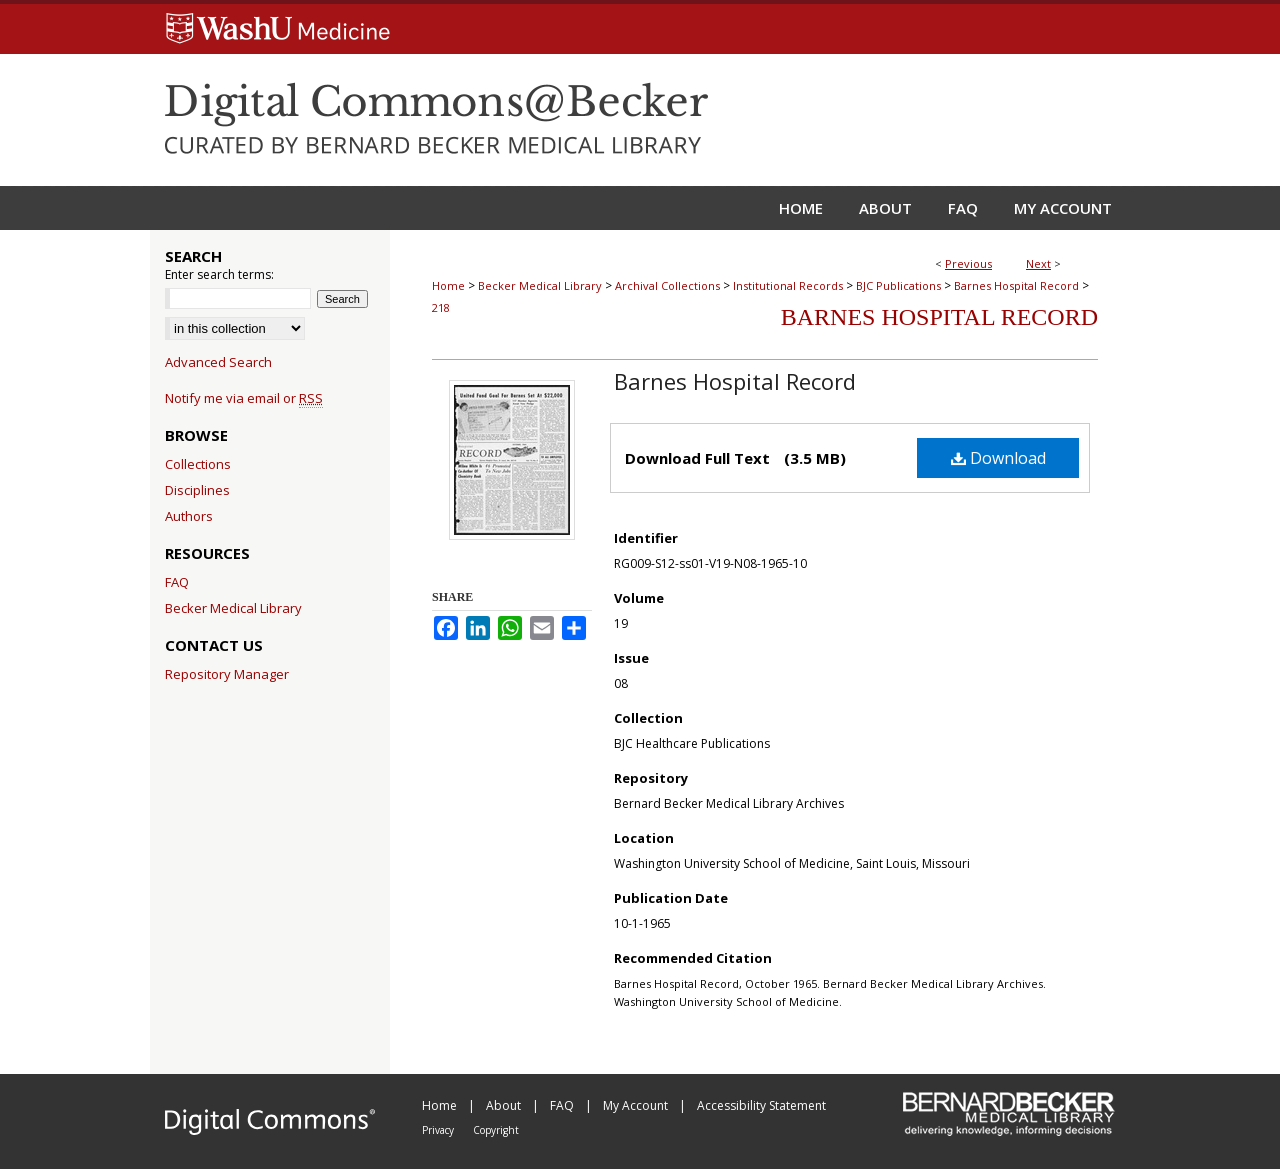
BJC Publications (898, 285)
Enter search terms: (219, 274)
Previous (968, 263)
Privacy (439, 1130)
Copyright (496, 1130)
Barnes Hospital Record (1016, 285)
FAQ (177, 582)
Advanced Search (218, 362)
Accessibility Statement (761, 1105)
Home (448, 285)
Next (1038, 263)
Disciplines (197, 490)
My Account (637, 1105)
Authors (189, 516)
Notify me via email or (244, 398)
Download (998, 458)
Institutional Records (788, 285)
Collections (198, 464)
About (505, 1105)
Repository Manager (227, 674)
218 (441, 307)
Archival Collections (667, 285)
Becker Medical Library (540, 285)
